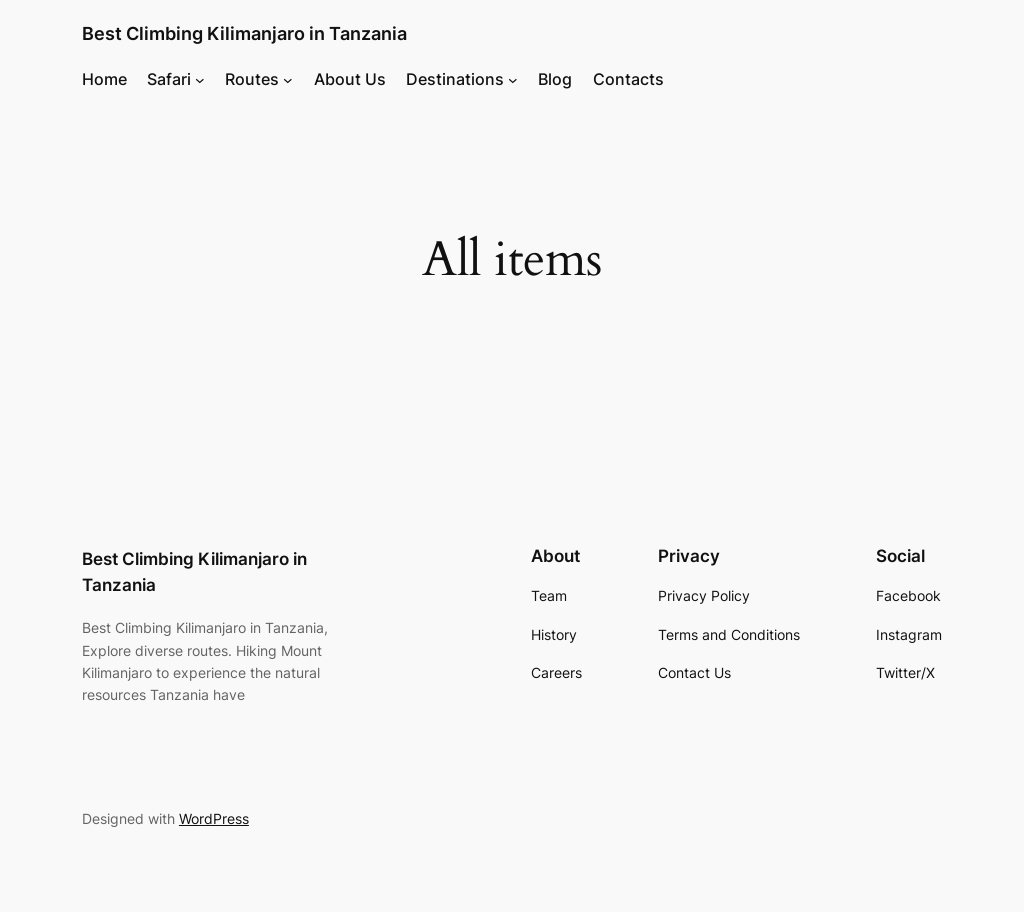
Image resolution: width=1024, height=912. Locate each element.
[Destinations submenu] (513, 79)
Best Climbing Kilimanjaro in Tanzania (244, 33)
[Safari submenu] (200, 79)
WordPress (214, 818)
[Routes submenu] (288, 79)
